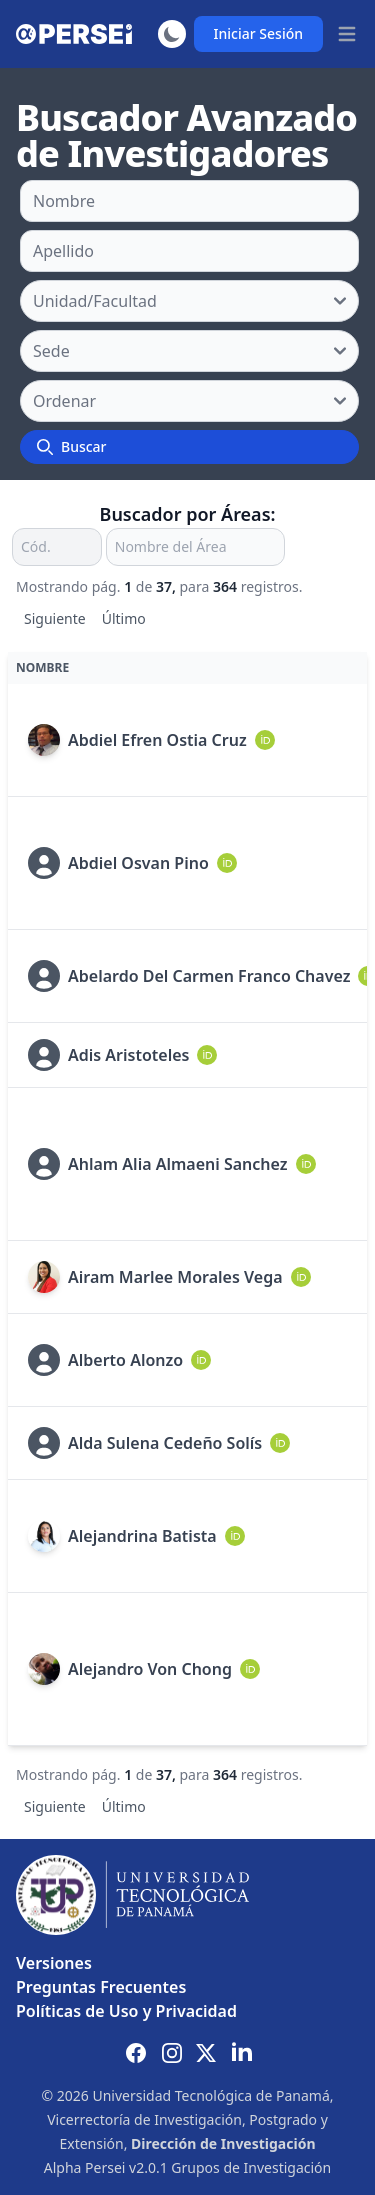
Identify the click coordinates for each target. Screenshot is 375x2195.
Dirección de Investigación (223, 2143)
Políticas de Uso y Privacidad (126, 2011)
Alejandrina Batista (142, 1536)
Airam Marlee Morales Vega (175, 1277)
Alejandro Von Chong (150, 1669)
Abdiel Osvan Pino (138, 863)
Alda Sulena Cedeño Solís (165, 1443)
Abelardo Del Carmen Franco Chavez (209, 976)
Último (124, 618)
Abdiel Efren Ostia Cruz (157, 740)
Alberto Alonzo (125, 1360)
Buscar (72, 446)
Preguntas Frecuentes (101, 1987)
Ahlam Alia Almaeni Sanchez (178, 1164)
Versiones (54, 1963)
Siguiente (55, 618)
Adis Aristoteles (128, 1055)
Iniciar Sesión (258, 33)
